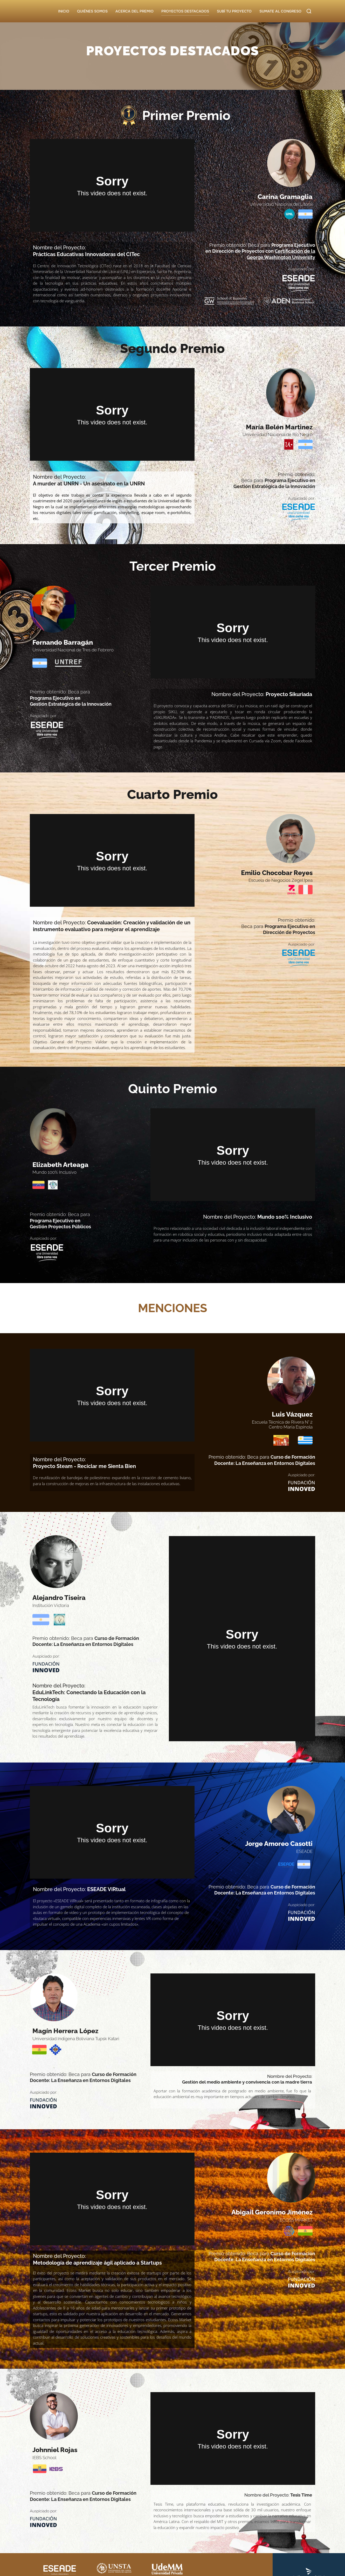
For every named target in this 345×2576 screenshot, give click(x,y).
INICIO (63, 11)
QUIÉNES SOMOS (92, 11)
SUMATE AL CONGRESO (280, 11)
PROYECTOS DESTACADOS (185, 11)
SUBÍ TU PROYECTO (234, 11)
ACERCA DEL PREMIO (134, 11)
